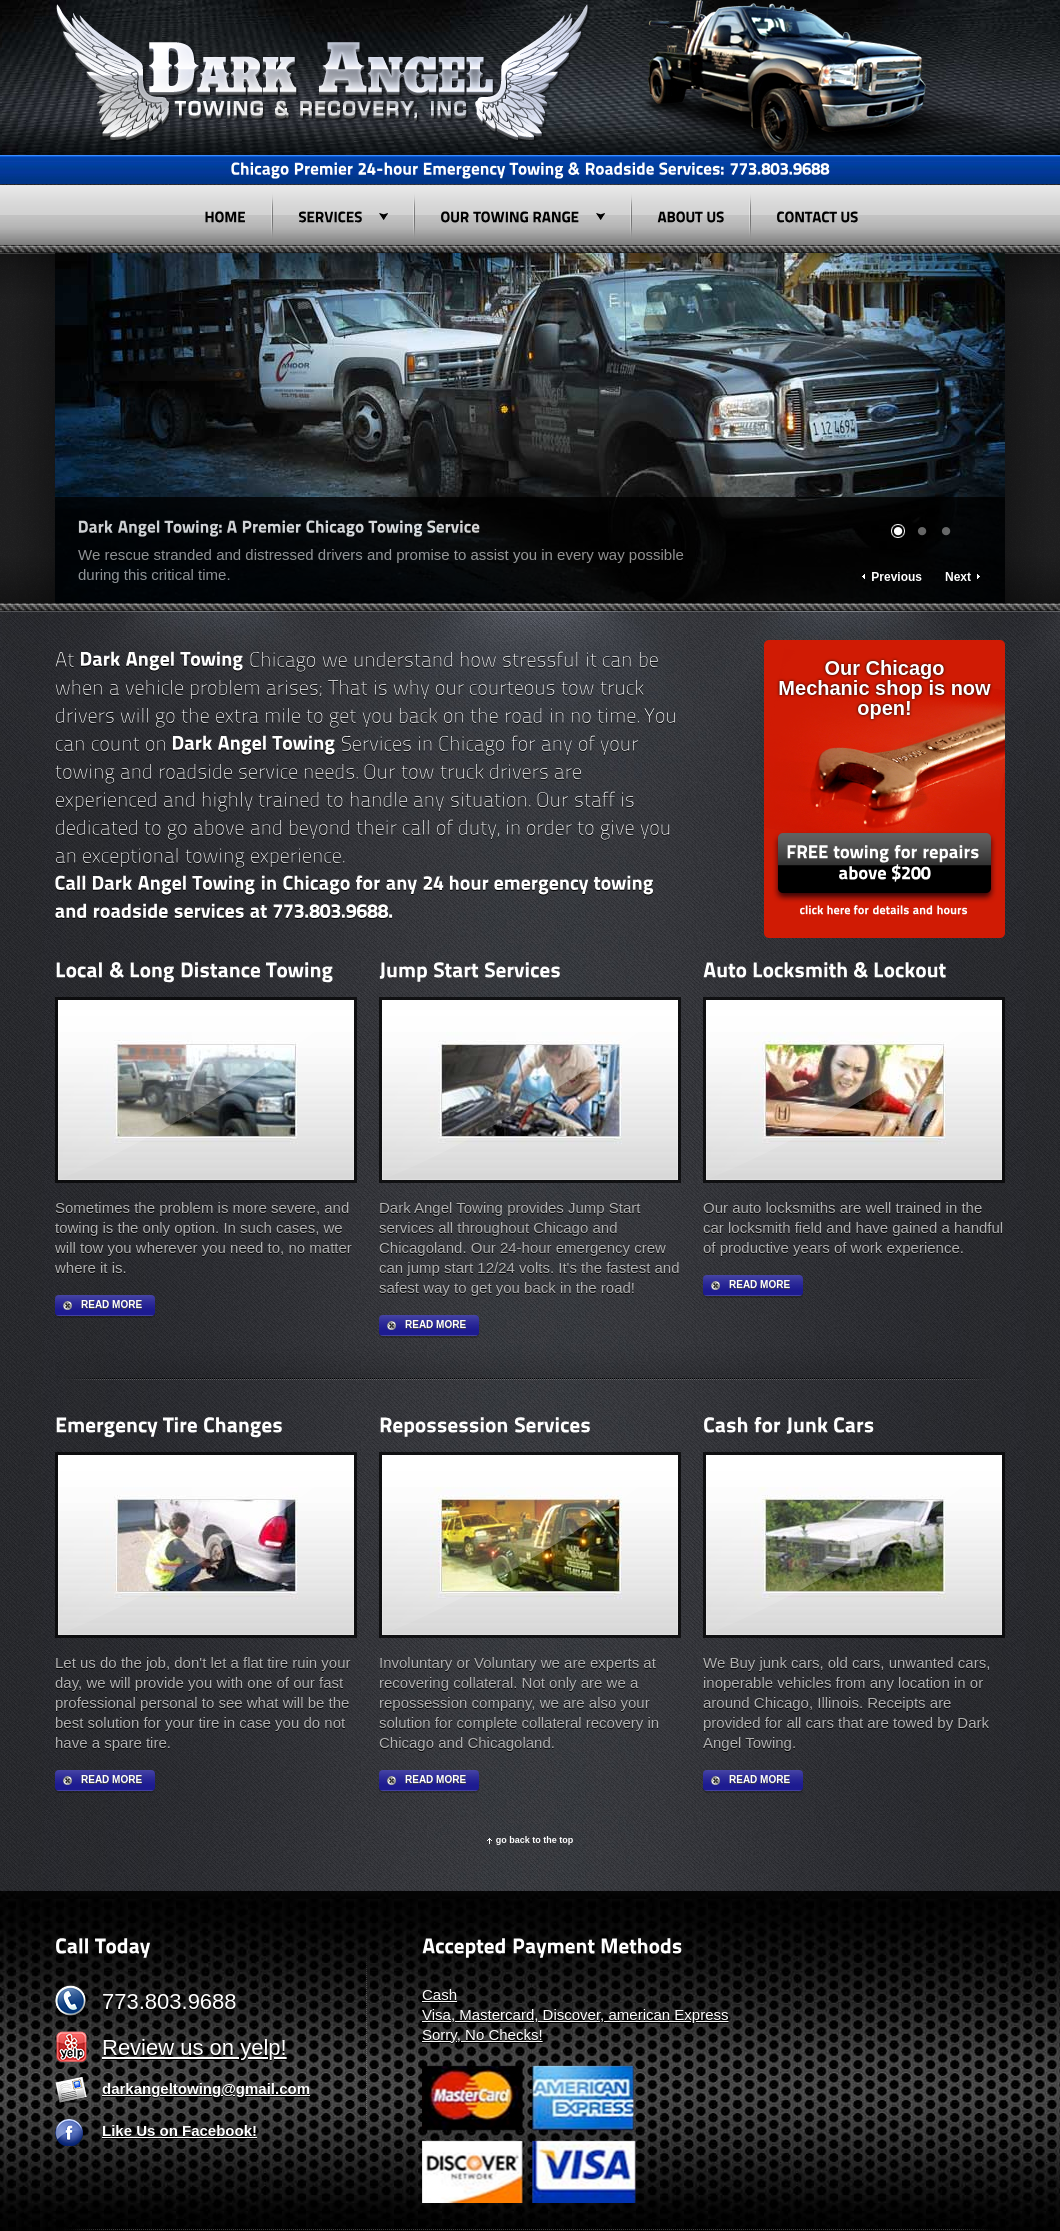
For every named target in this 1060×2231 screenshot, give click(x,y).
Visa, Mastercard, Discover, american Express (575, 2014)
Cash (439, 1994)
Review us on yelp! (194, 2047)
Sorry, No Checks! (482, 2034)
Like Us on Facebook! (179, 2130)
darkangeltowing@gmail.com (206, 2088)
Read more (111, 1304)
